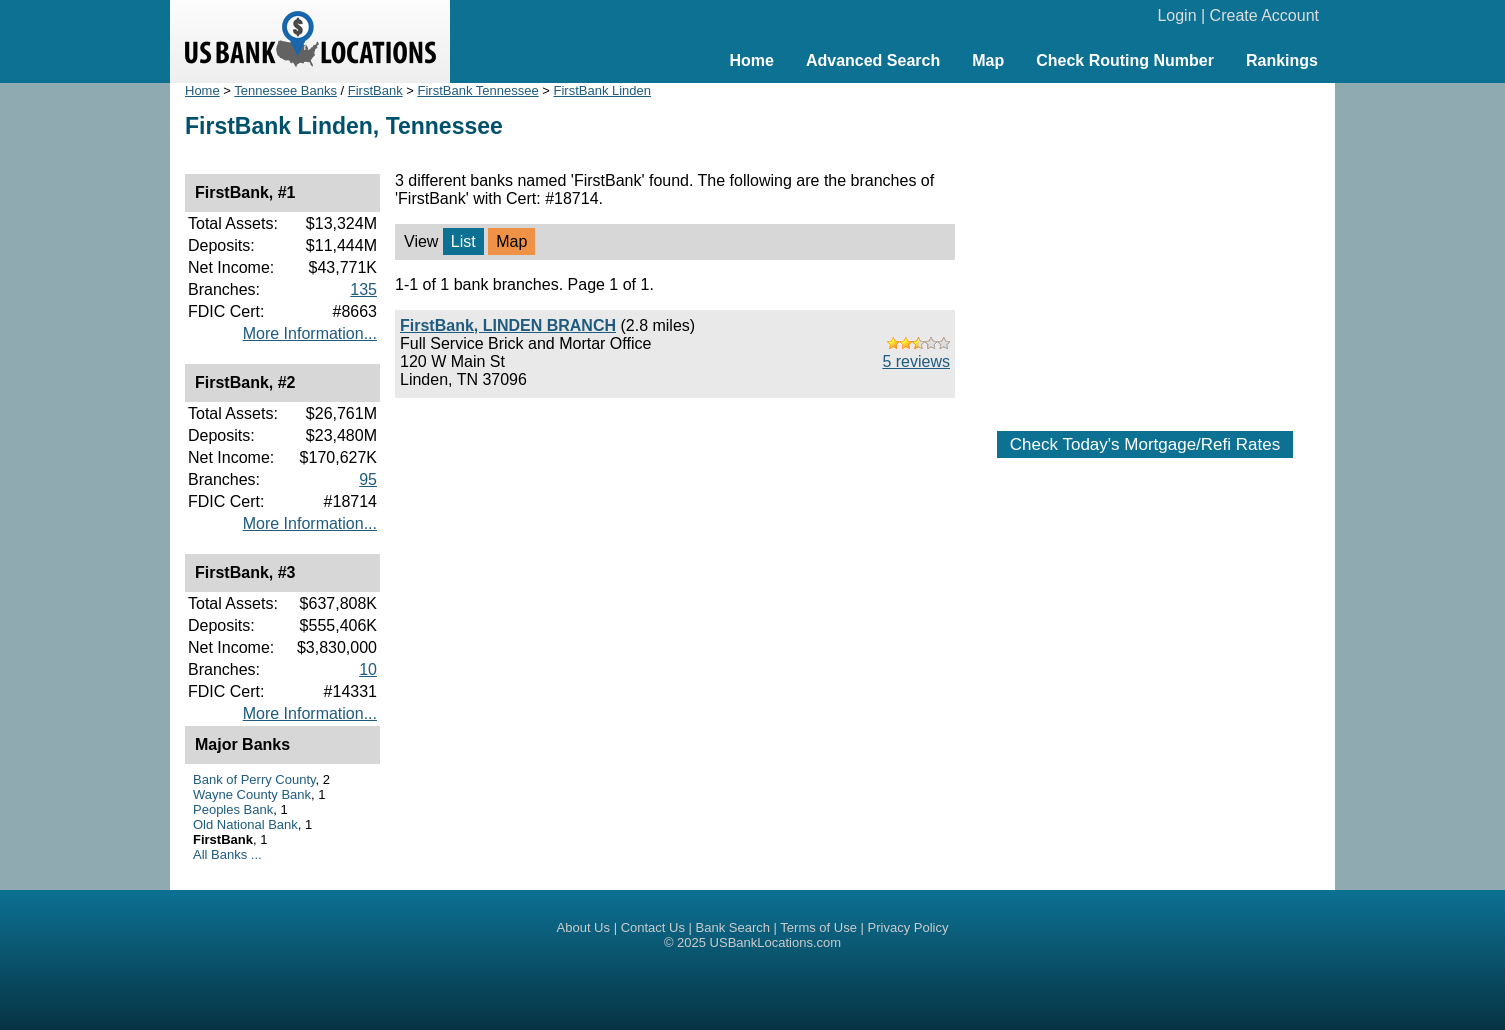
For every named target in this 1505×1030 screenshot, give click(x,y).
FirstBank (375, 90)
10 (368, 669)
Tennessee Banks (285, 90)
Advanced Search (873, 60)
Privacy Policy (908, 927)
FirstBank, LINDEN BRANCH (508, 325)
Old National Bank (245, 824)
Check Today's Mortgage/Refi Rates (1145, 444)
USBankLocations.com (776, 942)
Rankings (1282, 60)
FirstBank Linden (602, 90)
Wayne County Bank (252, 794)
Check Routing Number (1125, 60)
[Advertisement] (1145, 247)
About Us (583, 927)
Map (988, 60)
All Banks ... (227, 854)
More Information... (310, 333)
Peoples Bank (233, 809)
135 (363, 289)
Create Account (1264, 15)
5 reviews (916, 361)
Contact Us (653, 927)
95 (368, 479)
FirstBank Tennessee (477, 90)
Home (751, 60)
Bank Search (733, 927)
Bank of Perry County (254, 779)
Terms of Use (818, 927)
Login (1176, 15)
